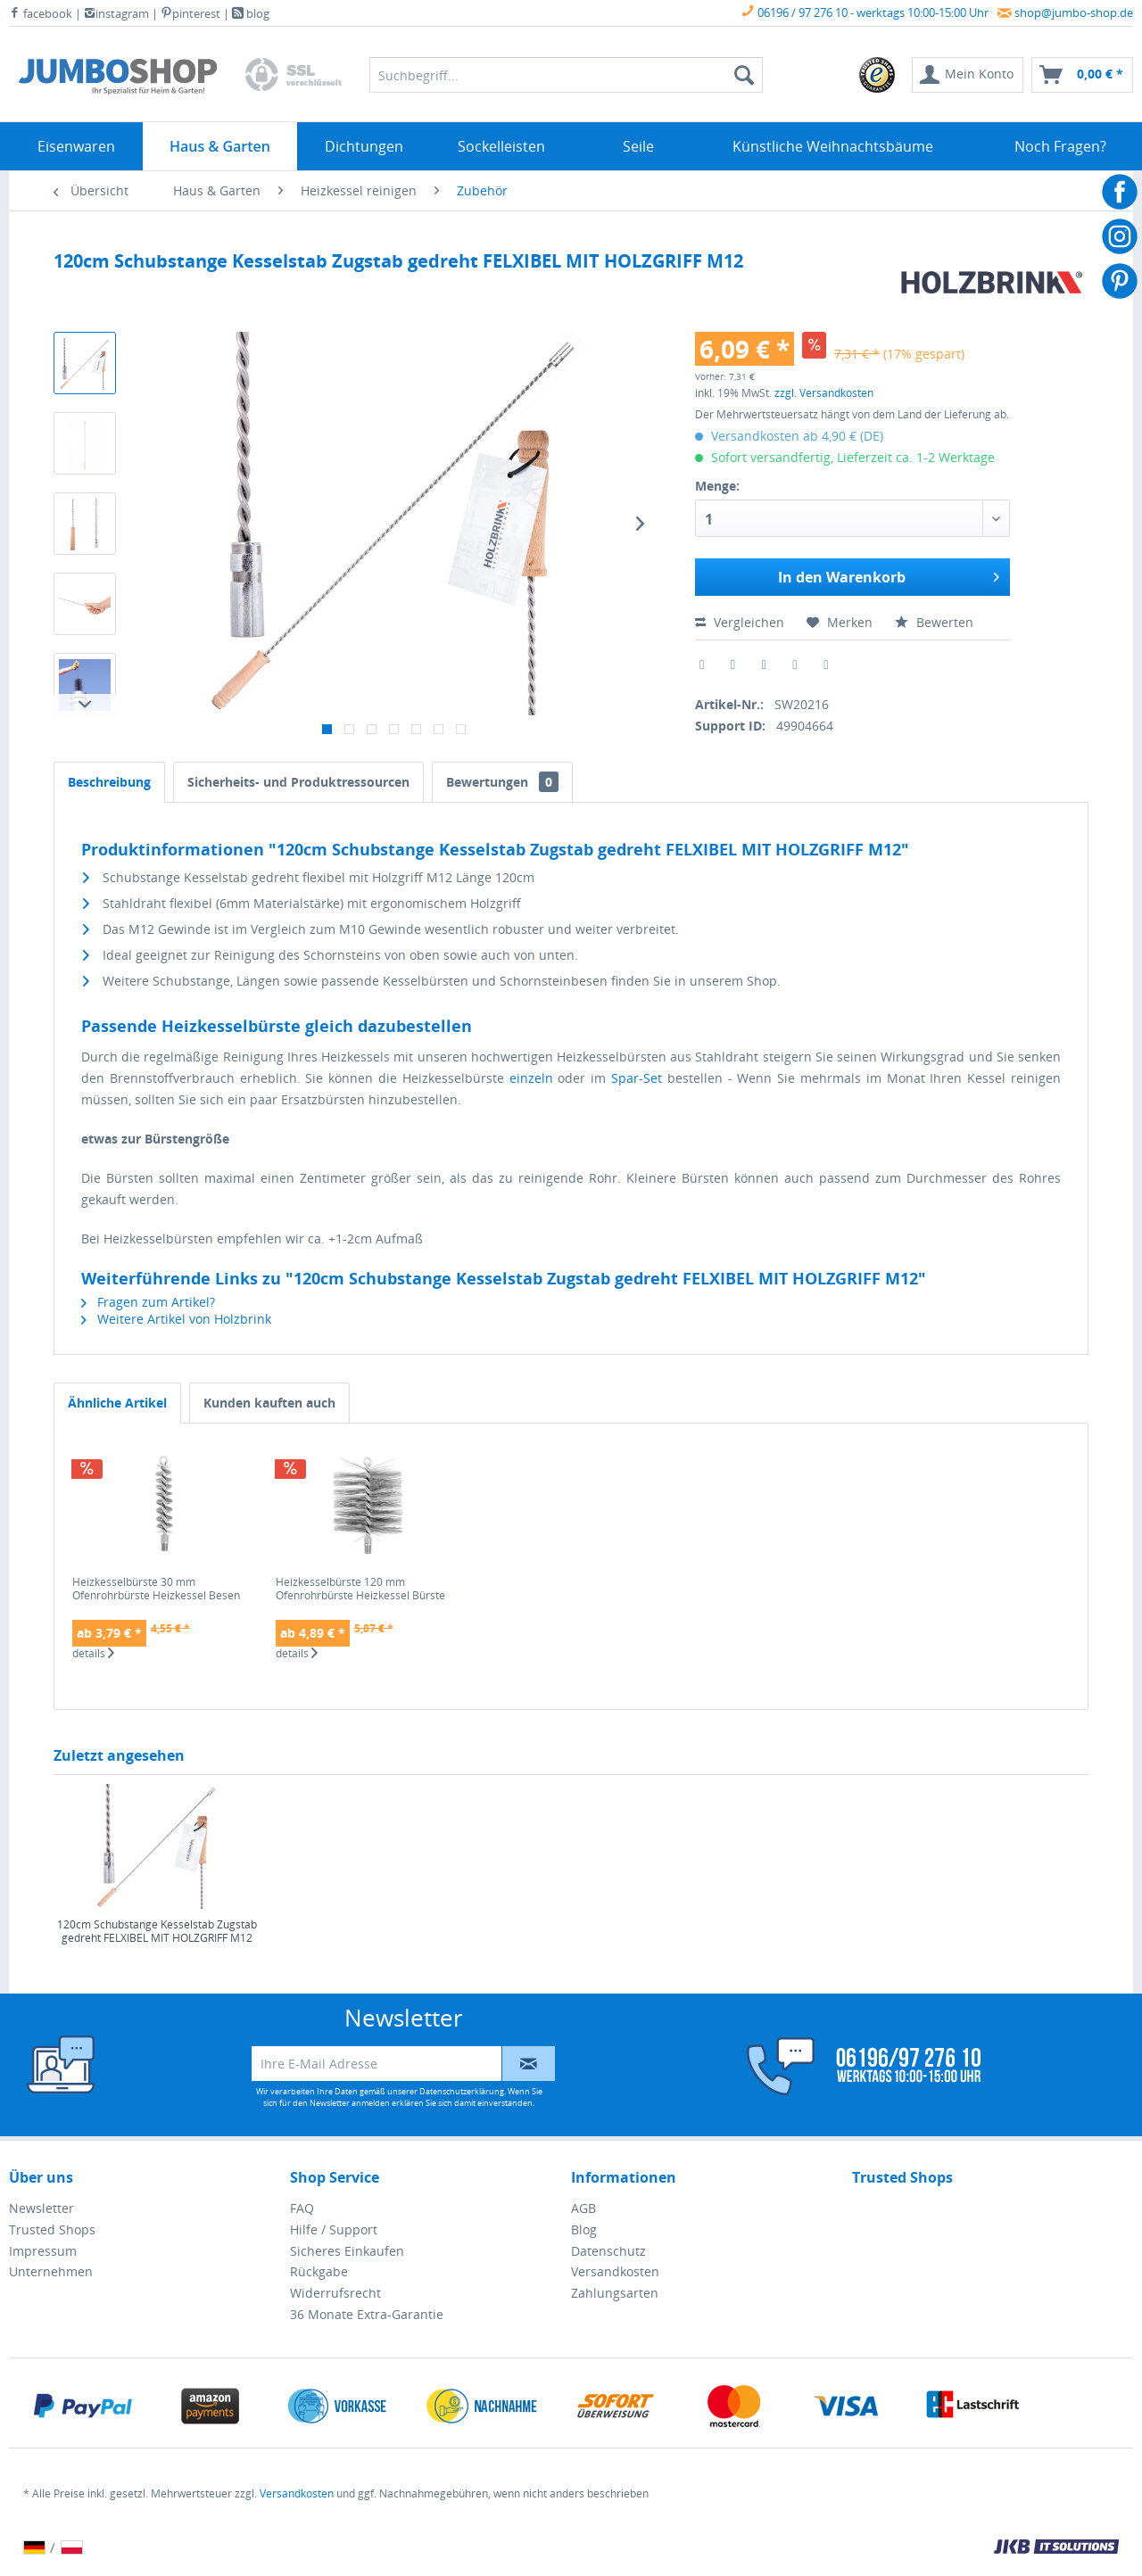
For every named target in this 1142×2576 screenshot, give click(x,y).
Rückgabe (319, 2271)
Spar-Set (636, 1077)
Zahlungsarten (614, 2292)
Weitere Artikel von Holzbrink (176, 1318)
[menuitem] (878, 75)
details (93, 1654)
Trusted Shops (52, 2229)
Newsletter (41, 2208)
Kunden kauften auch (269, 1402)
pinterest (190, 13)
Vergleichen (739, 622)
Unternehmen (51, 2271)
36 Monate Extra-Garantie (366, 2314)
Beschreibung (109, 781)
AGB (583, 2208)
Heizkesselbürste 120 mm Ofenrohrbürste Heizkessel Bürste (360, 1589)
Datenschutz (608, 2250)
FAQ (302, 2208)
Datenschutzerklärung (461, 2091)
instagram (116, 13)
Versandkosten (615, 2271)
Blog (584, 2229)
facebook (40, 13)
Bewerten (934, 622)
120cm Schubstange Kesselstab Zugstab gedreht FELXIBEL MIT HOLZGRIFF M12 (157, 1931)
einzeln (531, 1077)
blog (250, 13)
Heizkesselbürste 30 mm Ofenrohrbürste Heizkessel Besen (156, 1589)
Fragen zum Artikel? (148, 1301)
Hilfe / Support (333, 2229)
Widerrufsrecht (335, 2292)
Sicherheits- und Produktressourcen (298, 781)
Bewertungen (502, 782)
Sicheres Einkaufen (347, 2250)
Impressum (43, 2250)
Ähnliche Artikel (117, 1402)
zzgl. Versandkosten (823, 392)
